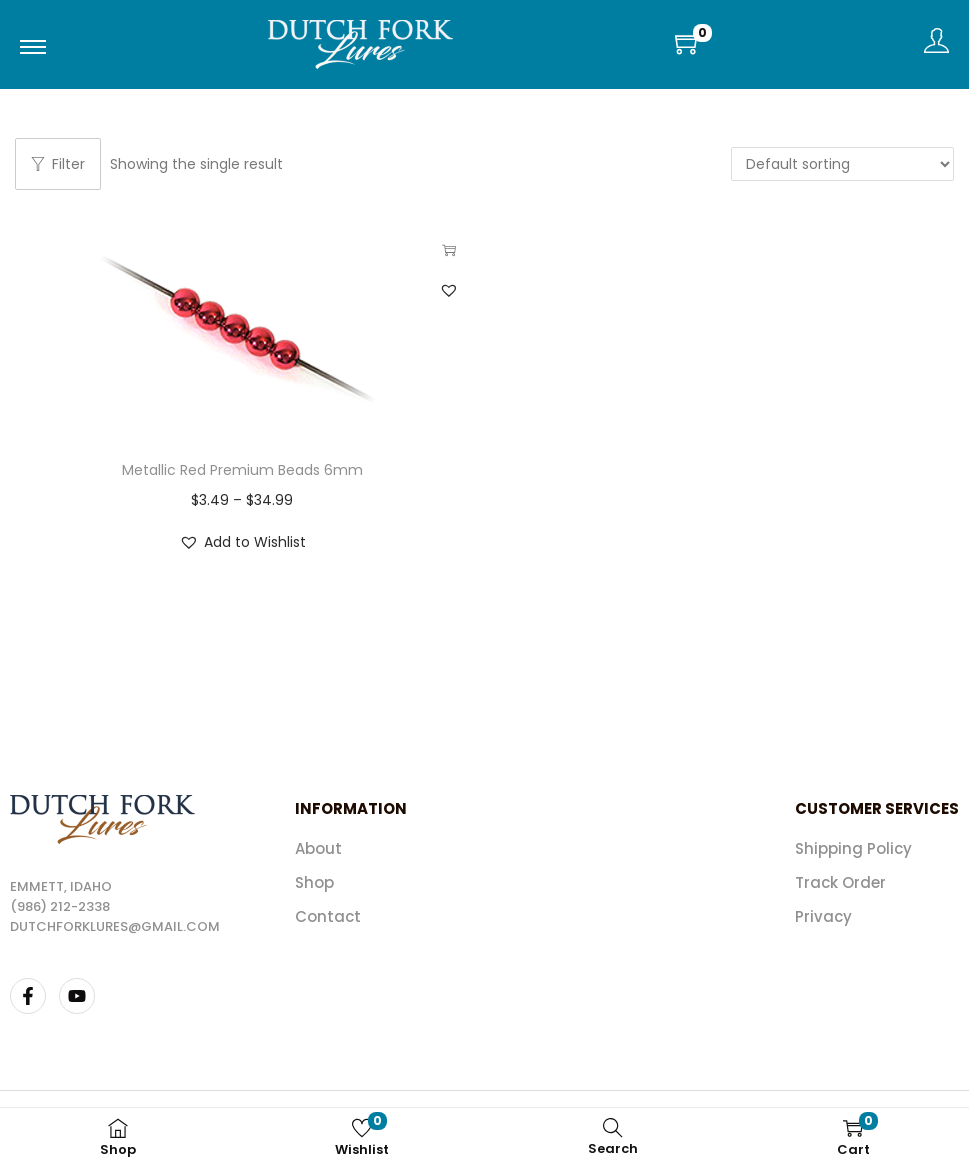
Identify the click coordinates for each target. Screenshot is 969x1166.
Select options (449, 250)
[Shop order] (842, 164)
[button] (449, 290)
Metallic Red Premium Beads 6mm (242, 470)
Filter (58, 164)
